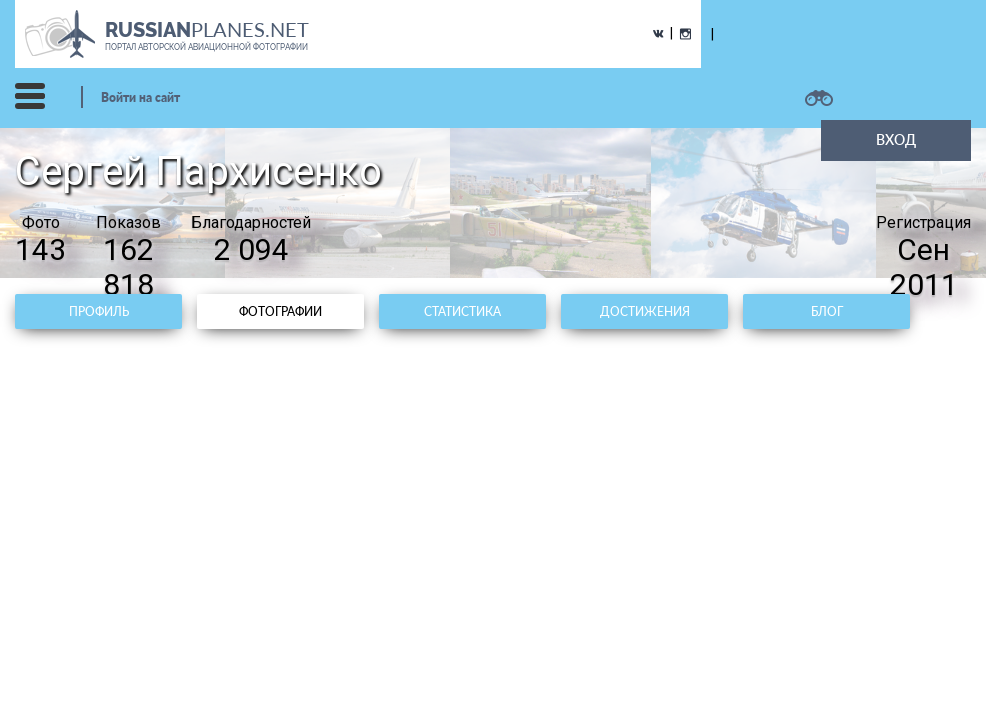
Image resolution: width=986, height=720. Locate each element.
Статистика (462, 311)
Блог (827, 311)
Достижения (645, 311)
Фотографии (280, 311)
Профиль (99, 311)
